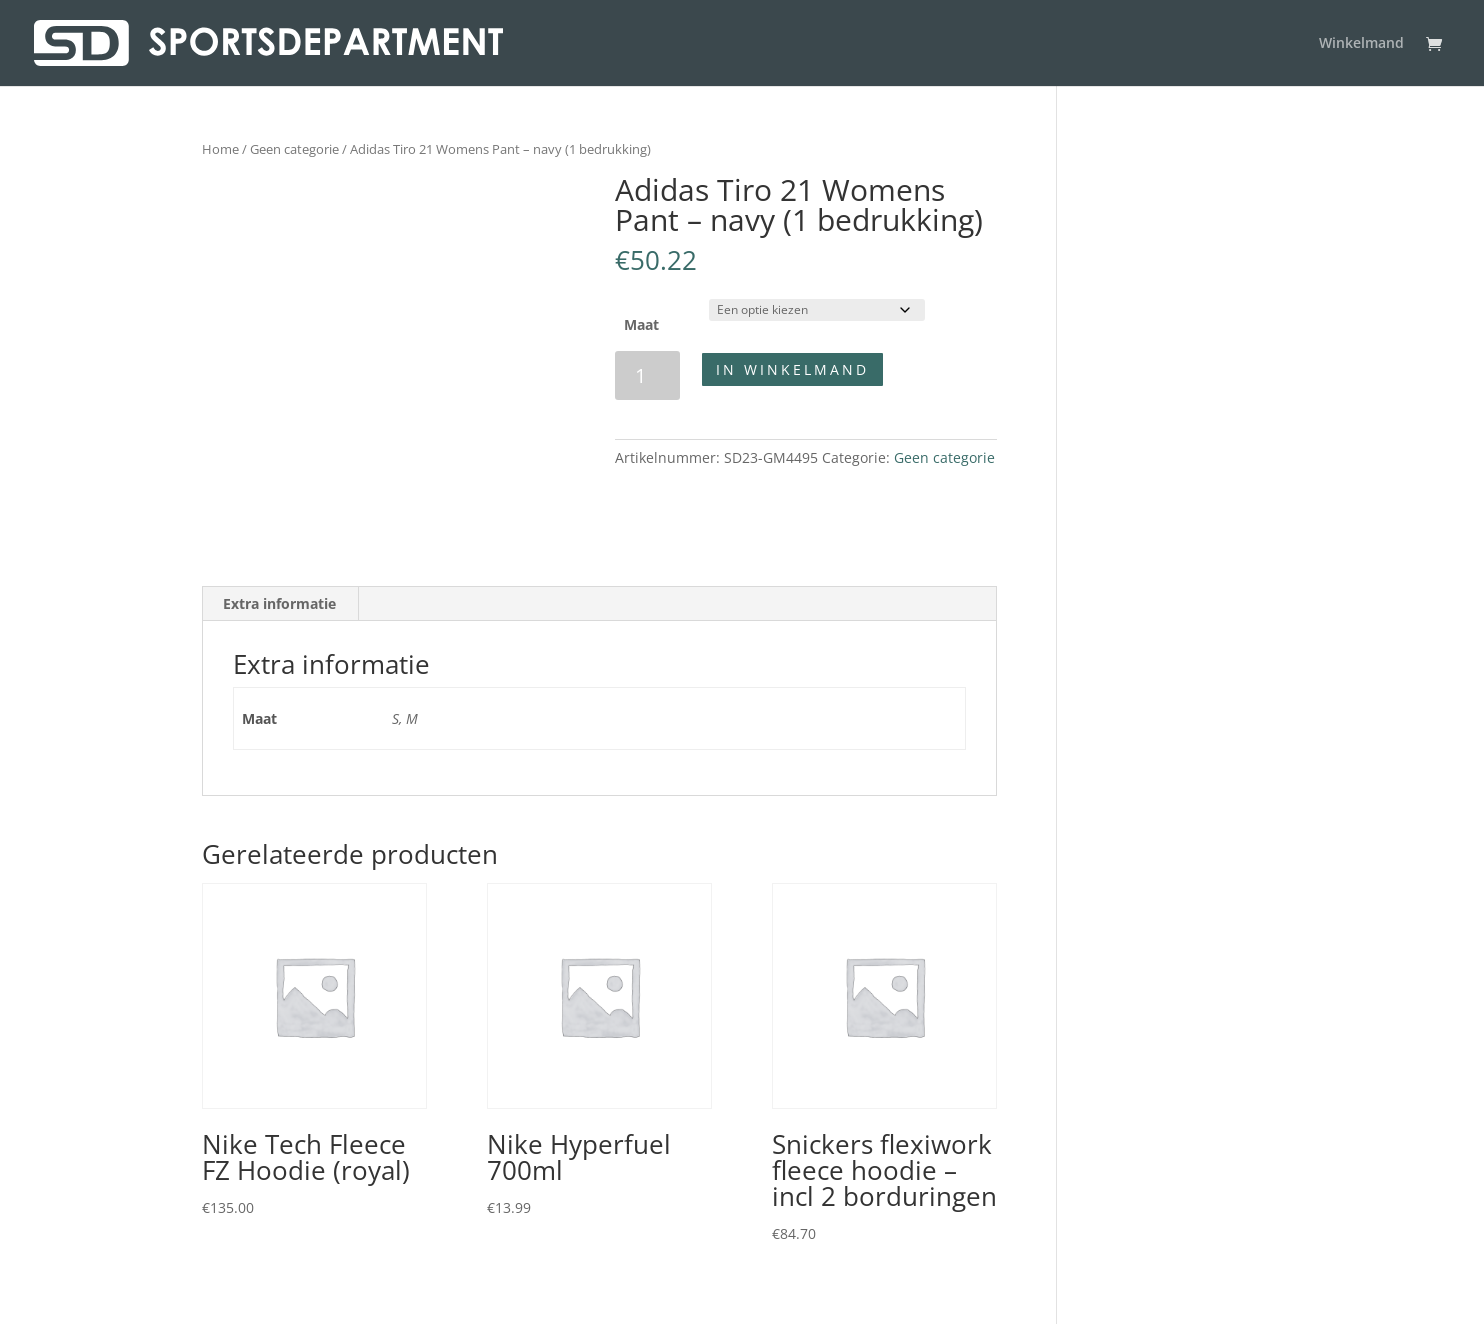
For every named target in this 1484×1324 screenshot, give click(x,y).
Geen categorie (294, 149)
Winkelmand (1361, 44)
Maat (641, 324)
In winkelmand (792, 369)
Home (220, 149)
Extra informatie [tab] (279, 603)
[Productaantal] (647, 375)
